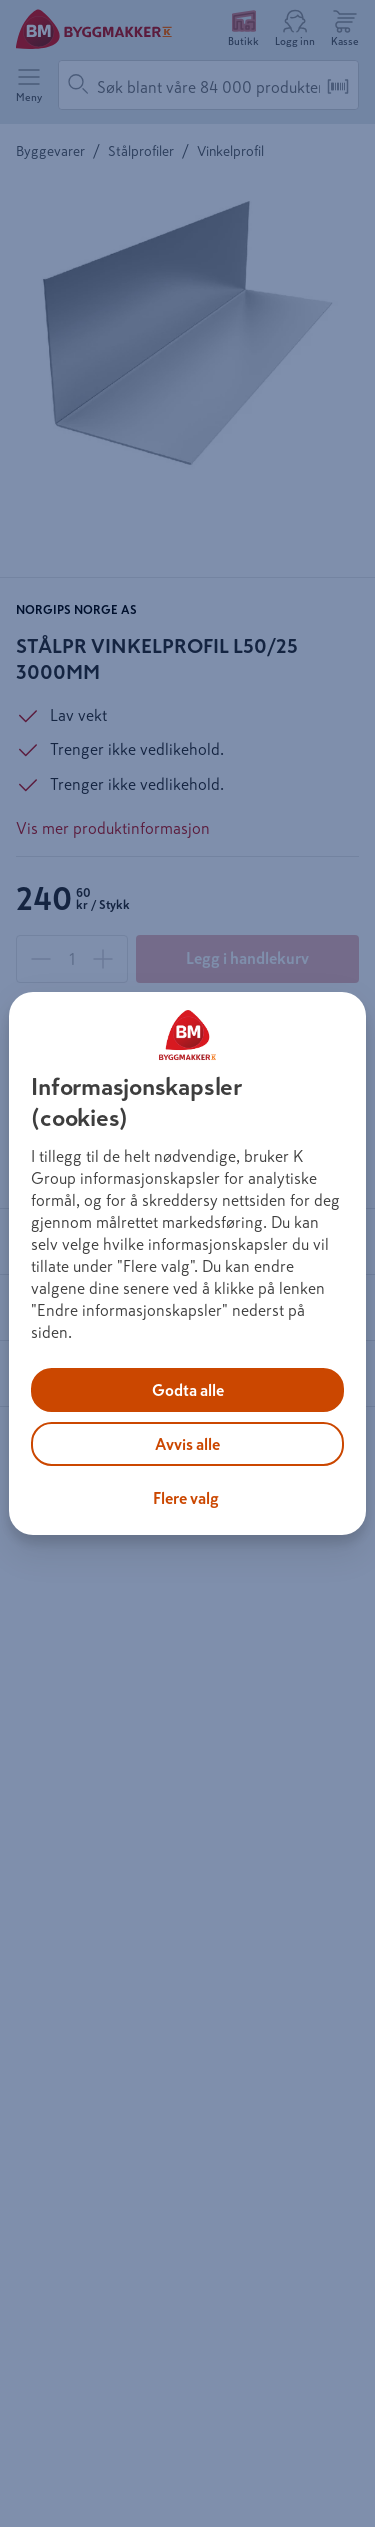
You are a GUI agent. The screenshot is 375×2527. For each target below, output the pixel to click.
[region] (187, 1264)
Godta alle (188, 1390)
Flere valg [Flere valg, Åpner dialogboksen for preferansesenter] (186, 1498)
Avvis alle (187, 1444)
